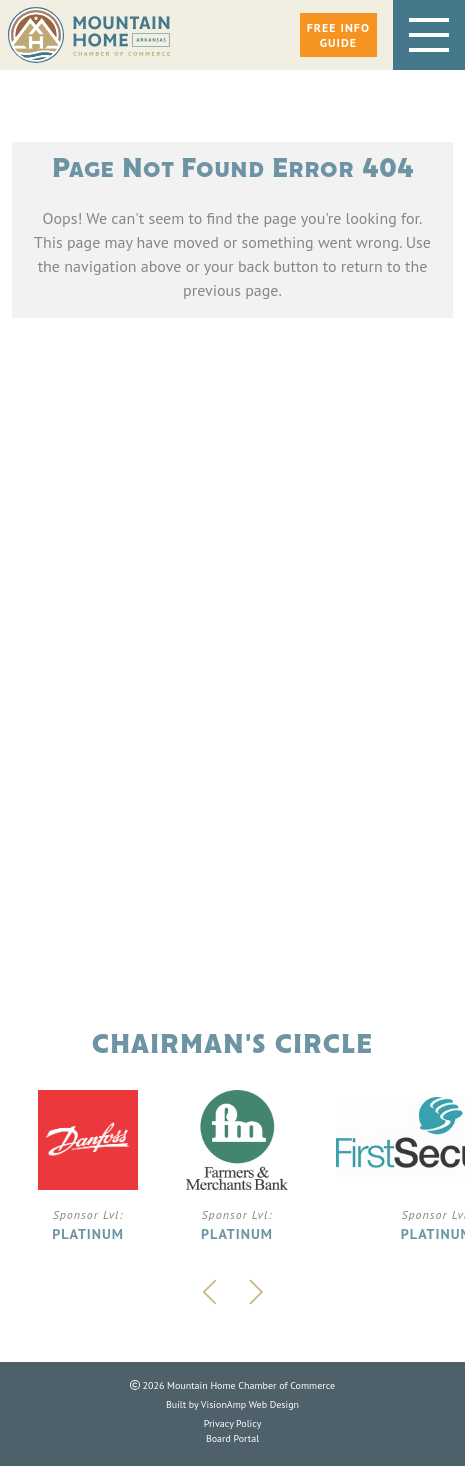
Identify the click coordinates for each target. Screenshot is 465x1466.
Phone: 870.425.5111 (232, 742)
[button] (338, 35)
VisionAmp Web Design (250, 1404)
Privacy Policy (233, 1423)
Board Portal (232, 1438)
